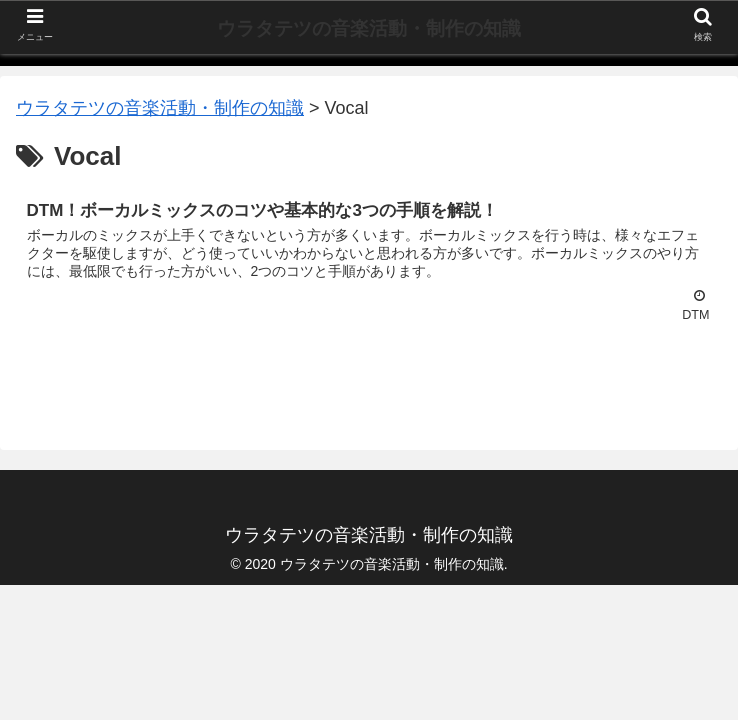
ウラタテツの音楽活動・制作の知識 (369, 28)
